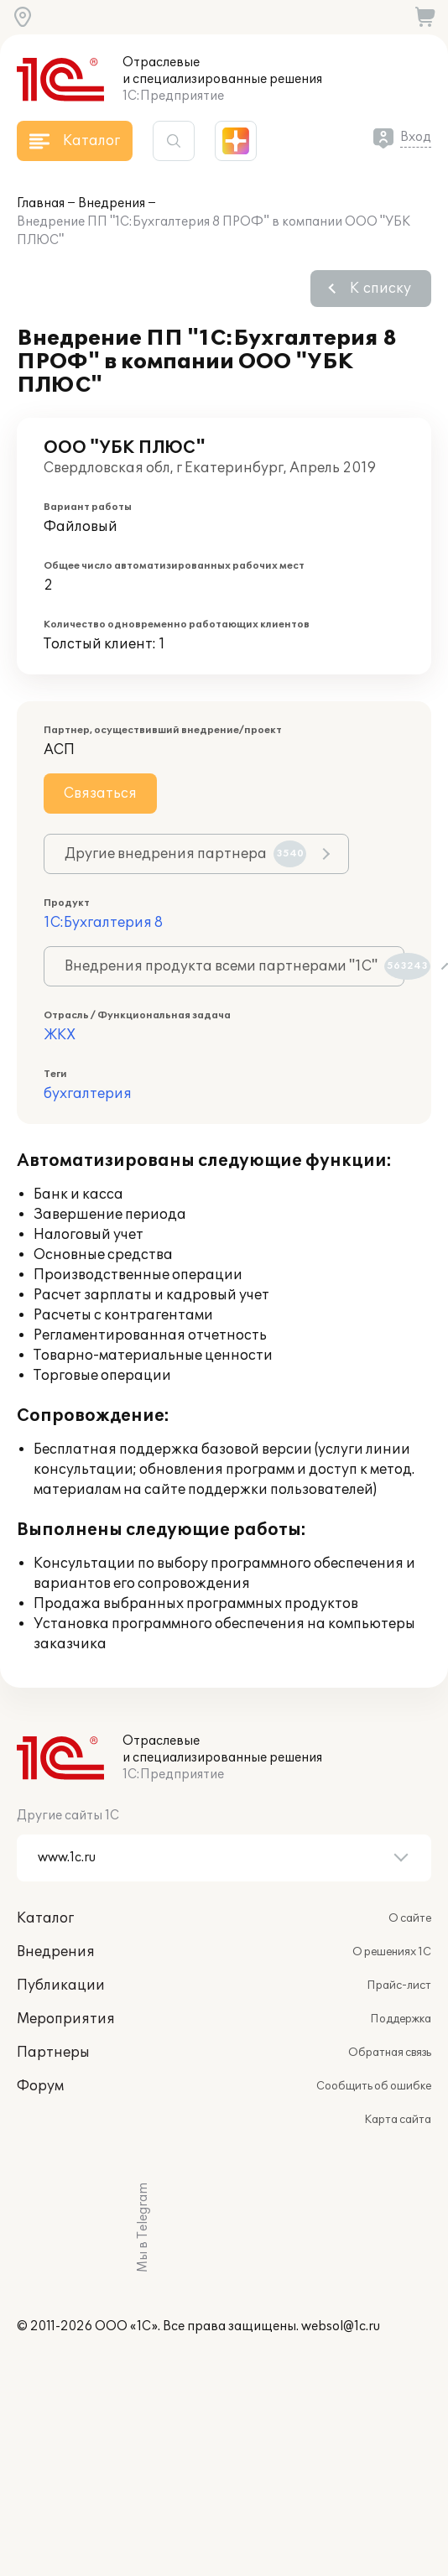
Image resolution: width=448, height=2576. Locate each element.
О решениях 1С (391, 1952)
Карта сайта (397, 2119)
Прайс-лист (399, 1985)
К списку (380, 288)
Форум (40, 2086)
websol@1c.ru (340, 2326)
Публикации (61, 1985)
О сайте (409, 1918)
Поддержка (400, 2019)
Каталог (45, 1918)
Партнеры (53, 2052)
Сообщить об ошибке (373, 2086)
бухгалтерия (88, 1093)
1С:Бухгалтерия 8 (103, 922)
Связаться (100, 793)
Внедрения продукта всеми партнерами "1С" (234, 966)
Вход (415, 137)
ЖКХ (60, 1035)
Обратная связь (389, 2052)
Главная (41, 203)
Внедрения (111, 203)
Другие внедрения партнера (185, 853)
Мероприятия (66, 2019)
